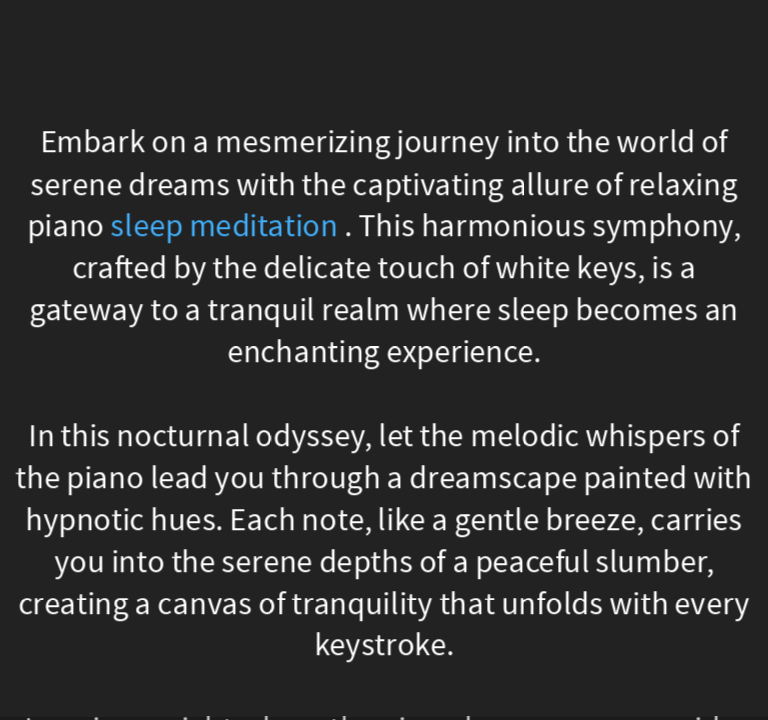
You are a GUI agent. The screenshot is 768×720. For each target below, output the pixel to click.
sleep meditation (224, 226)
